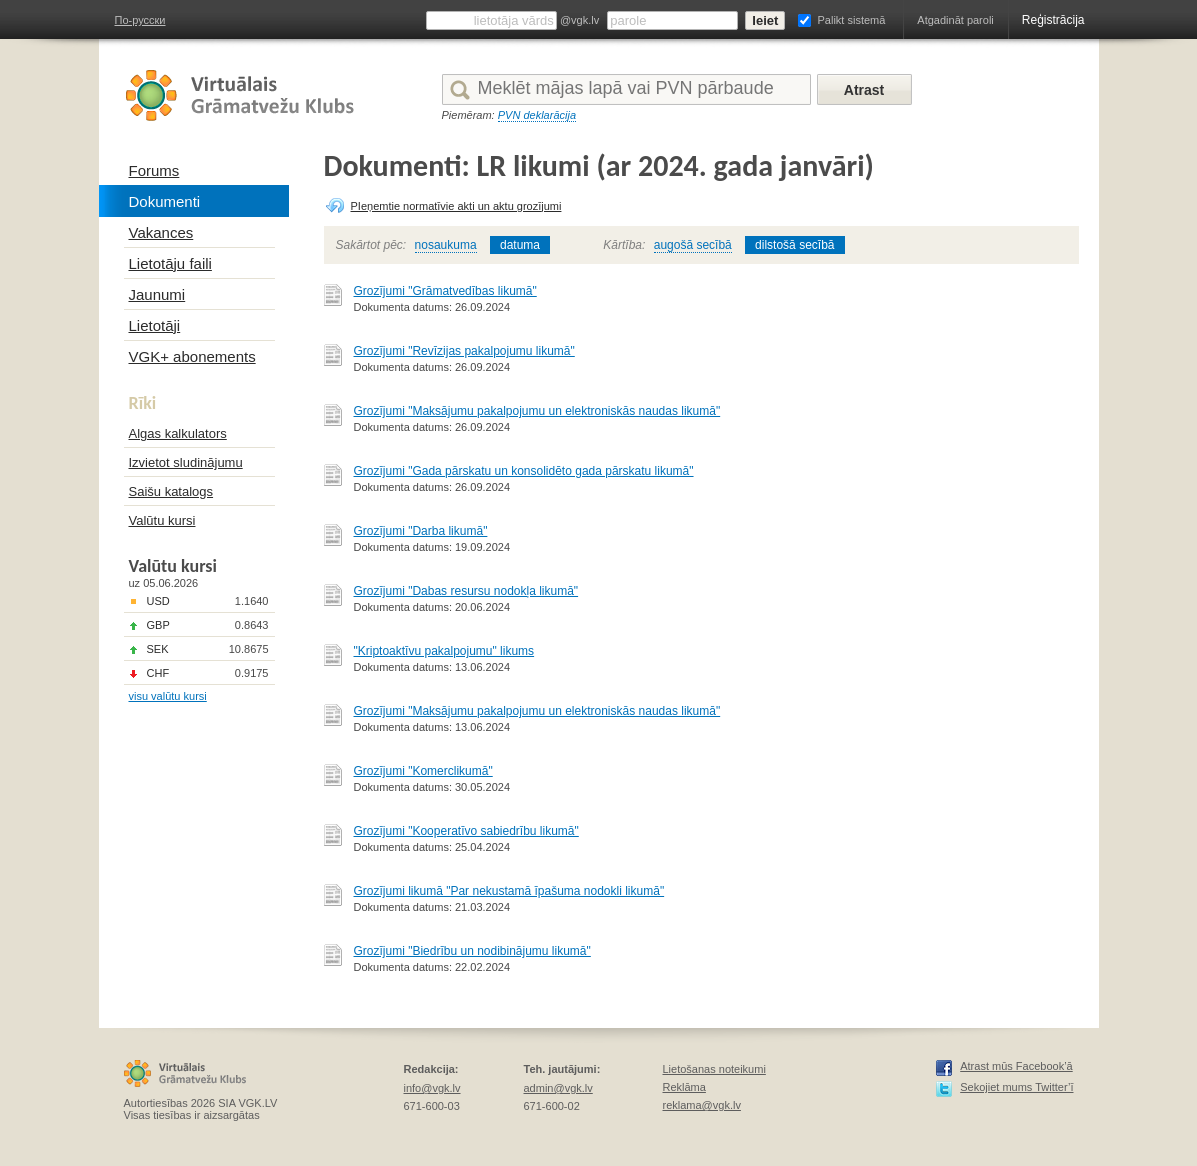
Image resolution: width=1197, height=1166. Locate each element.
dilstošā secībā (794, 245)
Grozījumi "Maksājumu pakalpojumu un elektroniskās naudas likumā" (537, 411)
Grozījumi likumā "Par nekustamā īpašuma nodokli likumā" (509, 891)
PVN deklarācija (537, 115)
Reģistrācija (1053, 20)
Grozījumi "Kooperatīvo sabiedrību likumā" (466, 831)
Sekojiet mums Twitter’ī (1016, 1087)
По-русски (140, 20)
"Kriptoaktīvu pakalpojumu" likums (444, 651)
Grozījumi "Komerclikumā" (423, 771)
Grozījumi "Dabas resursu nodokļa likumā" (466, 591)
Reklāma (684, 1087)
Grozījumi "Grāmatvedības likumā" (445, 291)
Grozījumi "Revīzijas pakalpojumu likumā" (464, 351)
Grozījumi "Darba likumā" (421, 531)
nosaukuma (446, 245)
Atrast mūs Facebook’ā (1016, 1066)
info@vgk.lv (432, 1088)
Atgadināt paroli (955, 20)
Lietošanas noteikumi (714, 1069)
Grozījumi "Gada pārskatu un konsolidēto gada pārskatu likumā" (524, 471)
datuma (520, 245)
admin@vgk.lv (558, 1088)
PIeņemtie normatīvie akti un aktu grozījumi (456, 206)
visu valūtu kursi (168, 696)
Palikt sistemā (851, 20)
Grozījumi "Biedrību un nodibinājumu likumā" (472, 951)
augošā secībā (693, 245)
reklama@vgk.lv (702, 1105)
